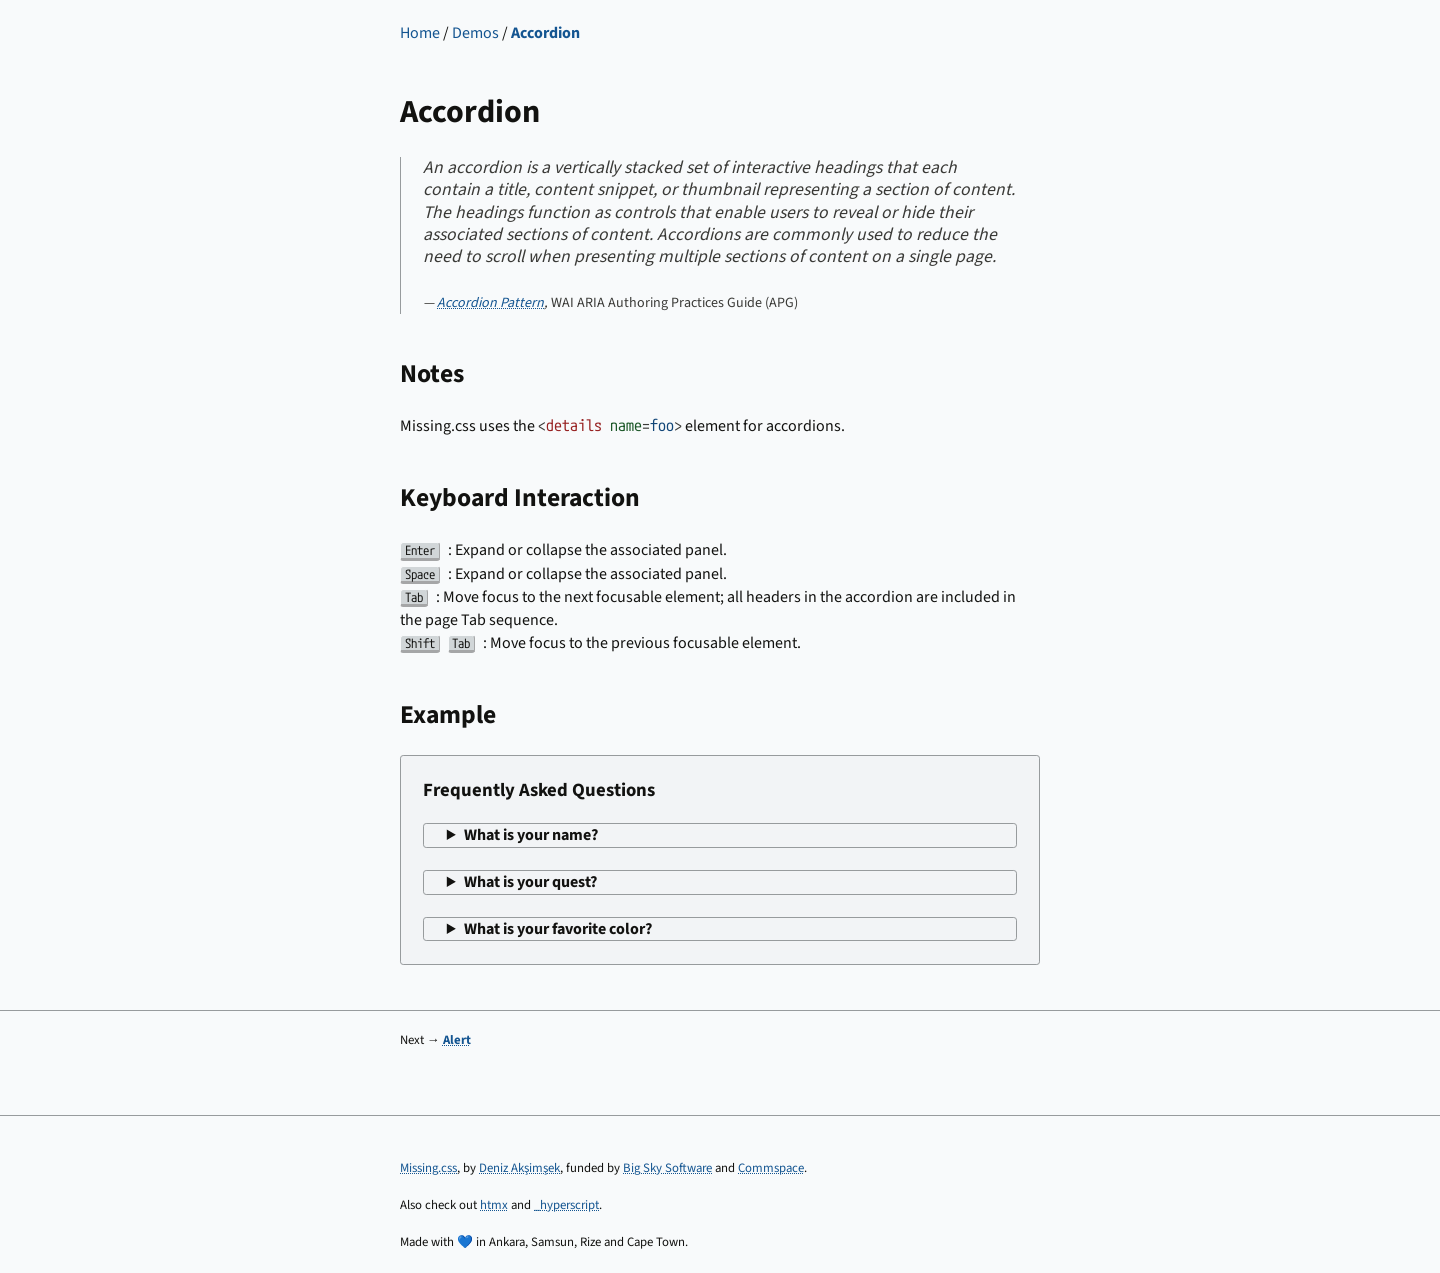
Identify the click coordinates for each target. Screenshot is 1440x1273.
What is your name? (531, 835)
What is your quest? (530, 882)
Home (420, 33)
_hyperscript (566, 1205)
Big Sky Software (667, 1168)
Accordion (545, 33)
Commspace (771, 1168)
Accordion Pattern (490, 303)
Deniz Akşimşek (519, 1168)
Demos (475, 33)
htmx (494, 1205)
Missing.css (428, 1168)
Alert (457, 1040)
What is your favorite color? (558, 929)
